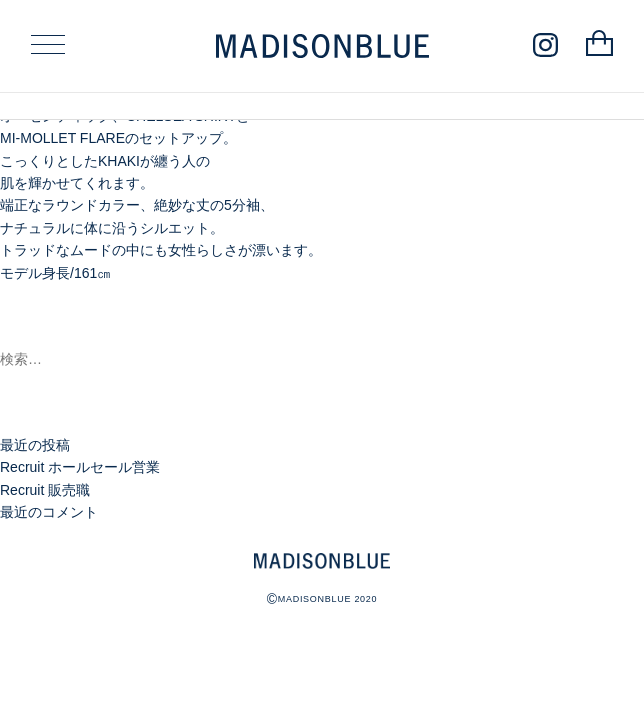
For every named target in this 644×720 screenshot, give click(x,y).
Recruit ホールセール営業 (80, 467)
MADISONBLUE (322, 561)
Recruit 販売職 (45, 490)
